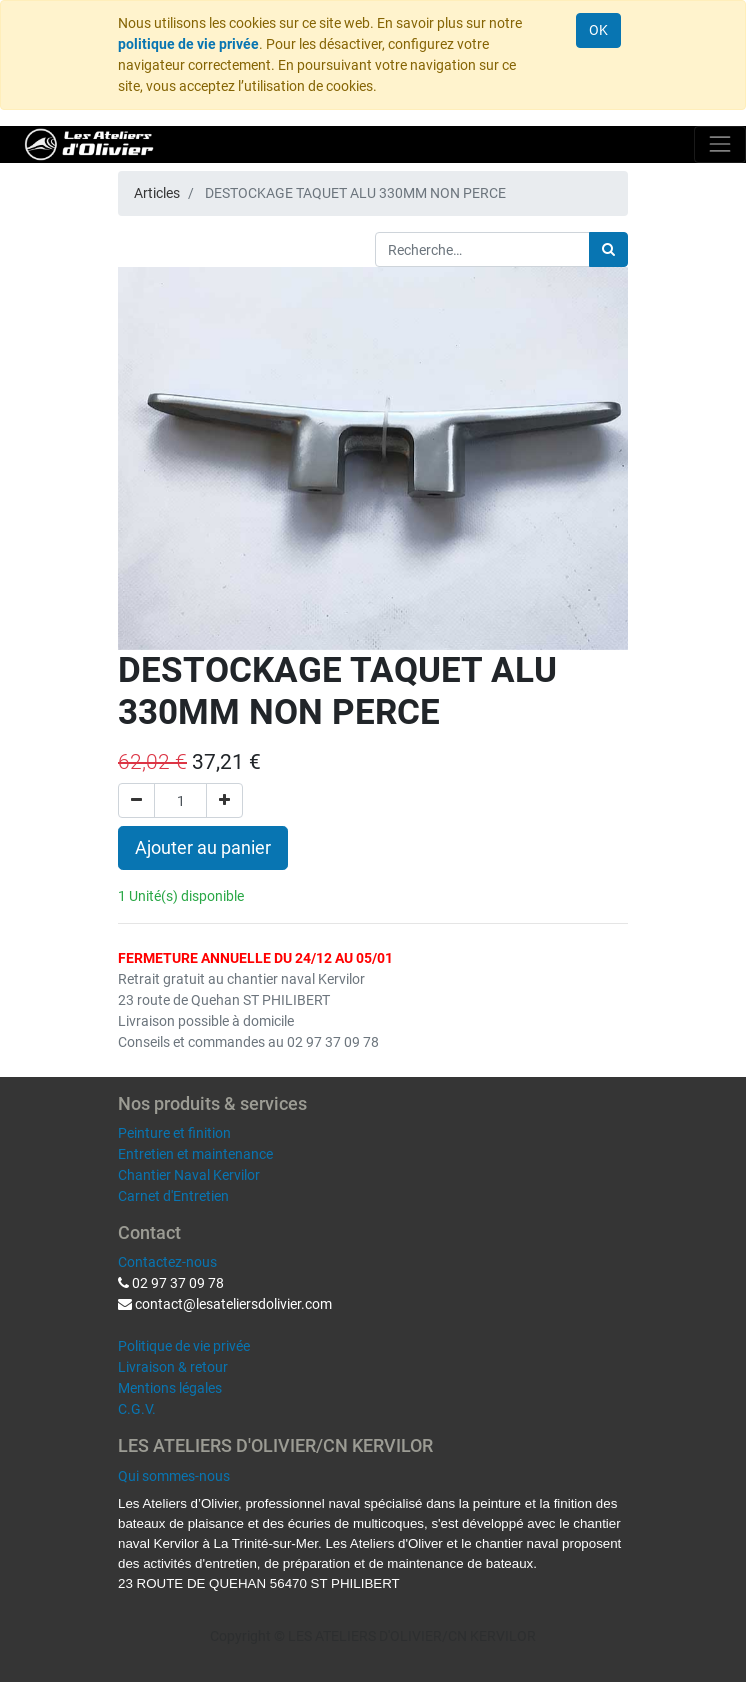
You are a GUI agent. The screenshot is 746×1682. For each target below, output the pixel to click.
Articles (157, 193)
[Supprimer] (136, 800)
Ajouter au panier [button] (203, 848)
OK (598, 30)
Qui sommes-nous (174, 1476)
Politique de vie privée (184, 1346)
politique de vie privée (188, 44)
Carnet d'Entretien (173, 1196)
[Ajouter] (224, 800)
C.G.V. (137, 1409)
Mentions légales (170, 1388)
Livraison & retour (173, 1367)
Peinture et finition (174, 1133)
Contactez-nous (167, 1262)
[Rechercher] (608, 249)
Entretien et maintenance (195, 1154)
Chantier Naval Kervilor (189, 1175)
